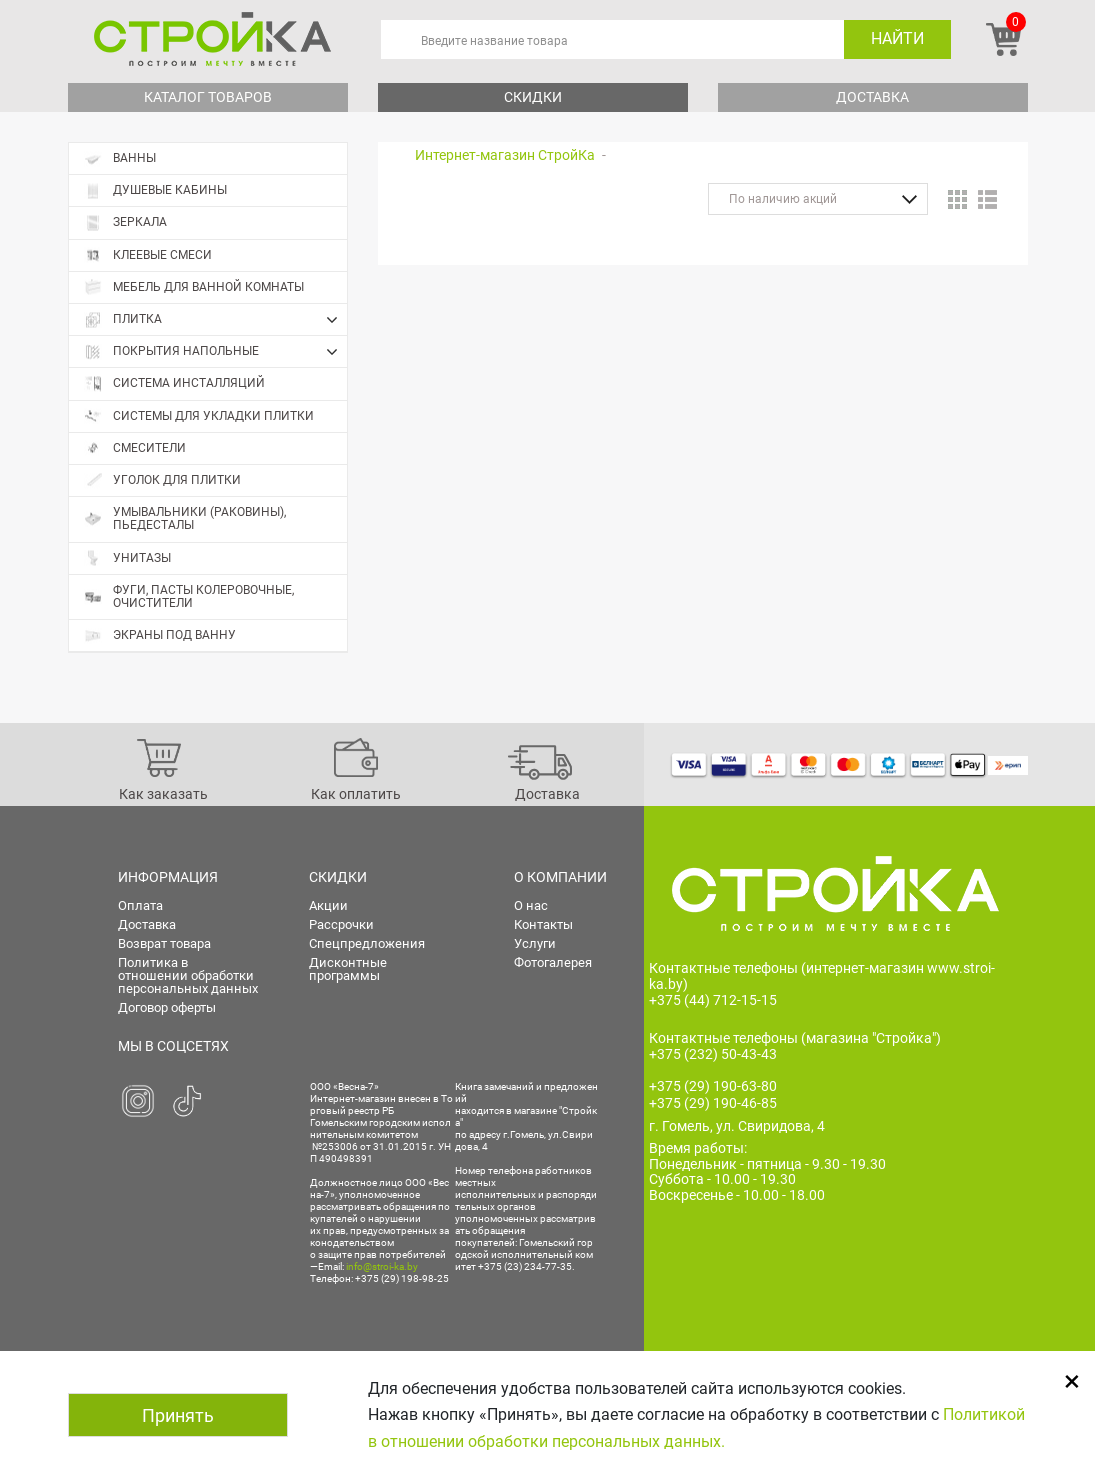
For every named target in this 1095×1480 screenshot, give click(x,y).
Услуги (535, 943)
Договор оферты (167, 1007)
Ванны (120, 158)
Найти (897, 38)
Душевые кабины (155, 190)
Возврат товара (164, 943)
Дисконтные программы (348, 969)
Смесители (135, 448)
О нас (531, 905)
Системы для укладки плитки (199, 416)
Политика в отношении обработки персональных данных (188, 975)
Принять (178, 1415)
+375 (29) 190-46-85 (713, 1103)
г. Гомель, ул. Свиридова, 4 (737, 1126)
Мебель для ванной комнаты (194, 287)
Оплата (140, 905)
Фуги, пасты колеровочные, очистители (189, 596)
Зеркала (125, 222)
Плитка (215, 320)
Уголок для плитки (162, 480)
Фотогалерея (553, 962)
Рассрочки (341, 924)
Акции (328, 905)
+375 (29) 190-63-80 (713, 1086)
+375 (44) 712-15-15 (713, 1000)
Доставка (872, 97)
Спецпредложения (367, 943)
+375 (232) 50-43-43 (713, 1054)
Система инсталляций (174, 383)
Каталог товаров (208, 97)
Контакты (543, 924)
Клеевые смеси (148, 255)
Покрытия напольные (215, 352)
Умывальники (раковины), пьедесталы (185, 518)
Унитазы (127, 558)
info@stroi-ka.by (382, 1266)
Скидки (533, 97)
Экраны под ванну (160, 635)
